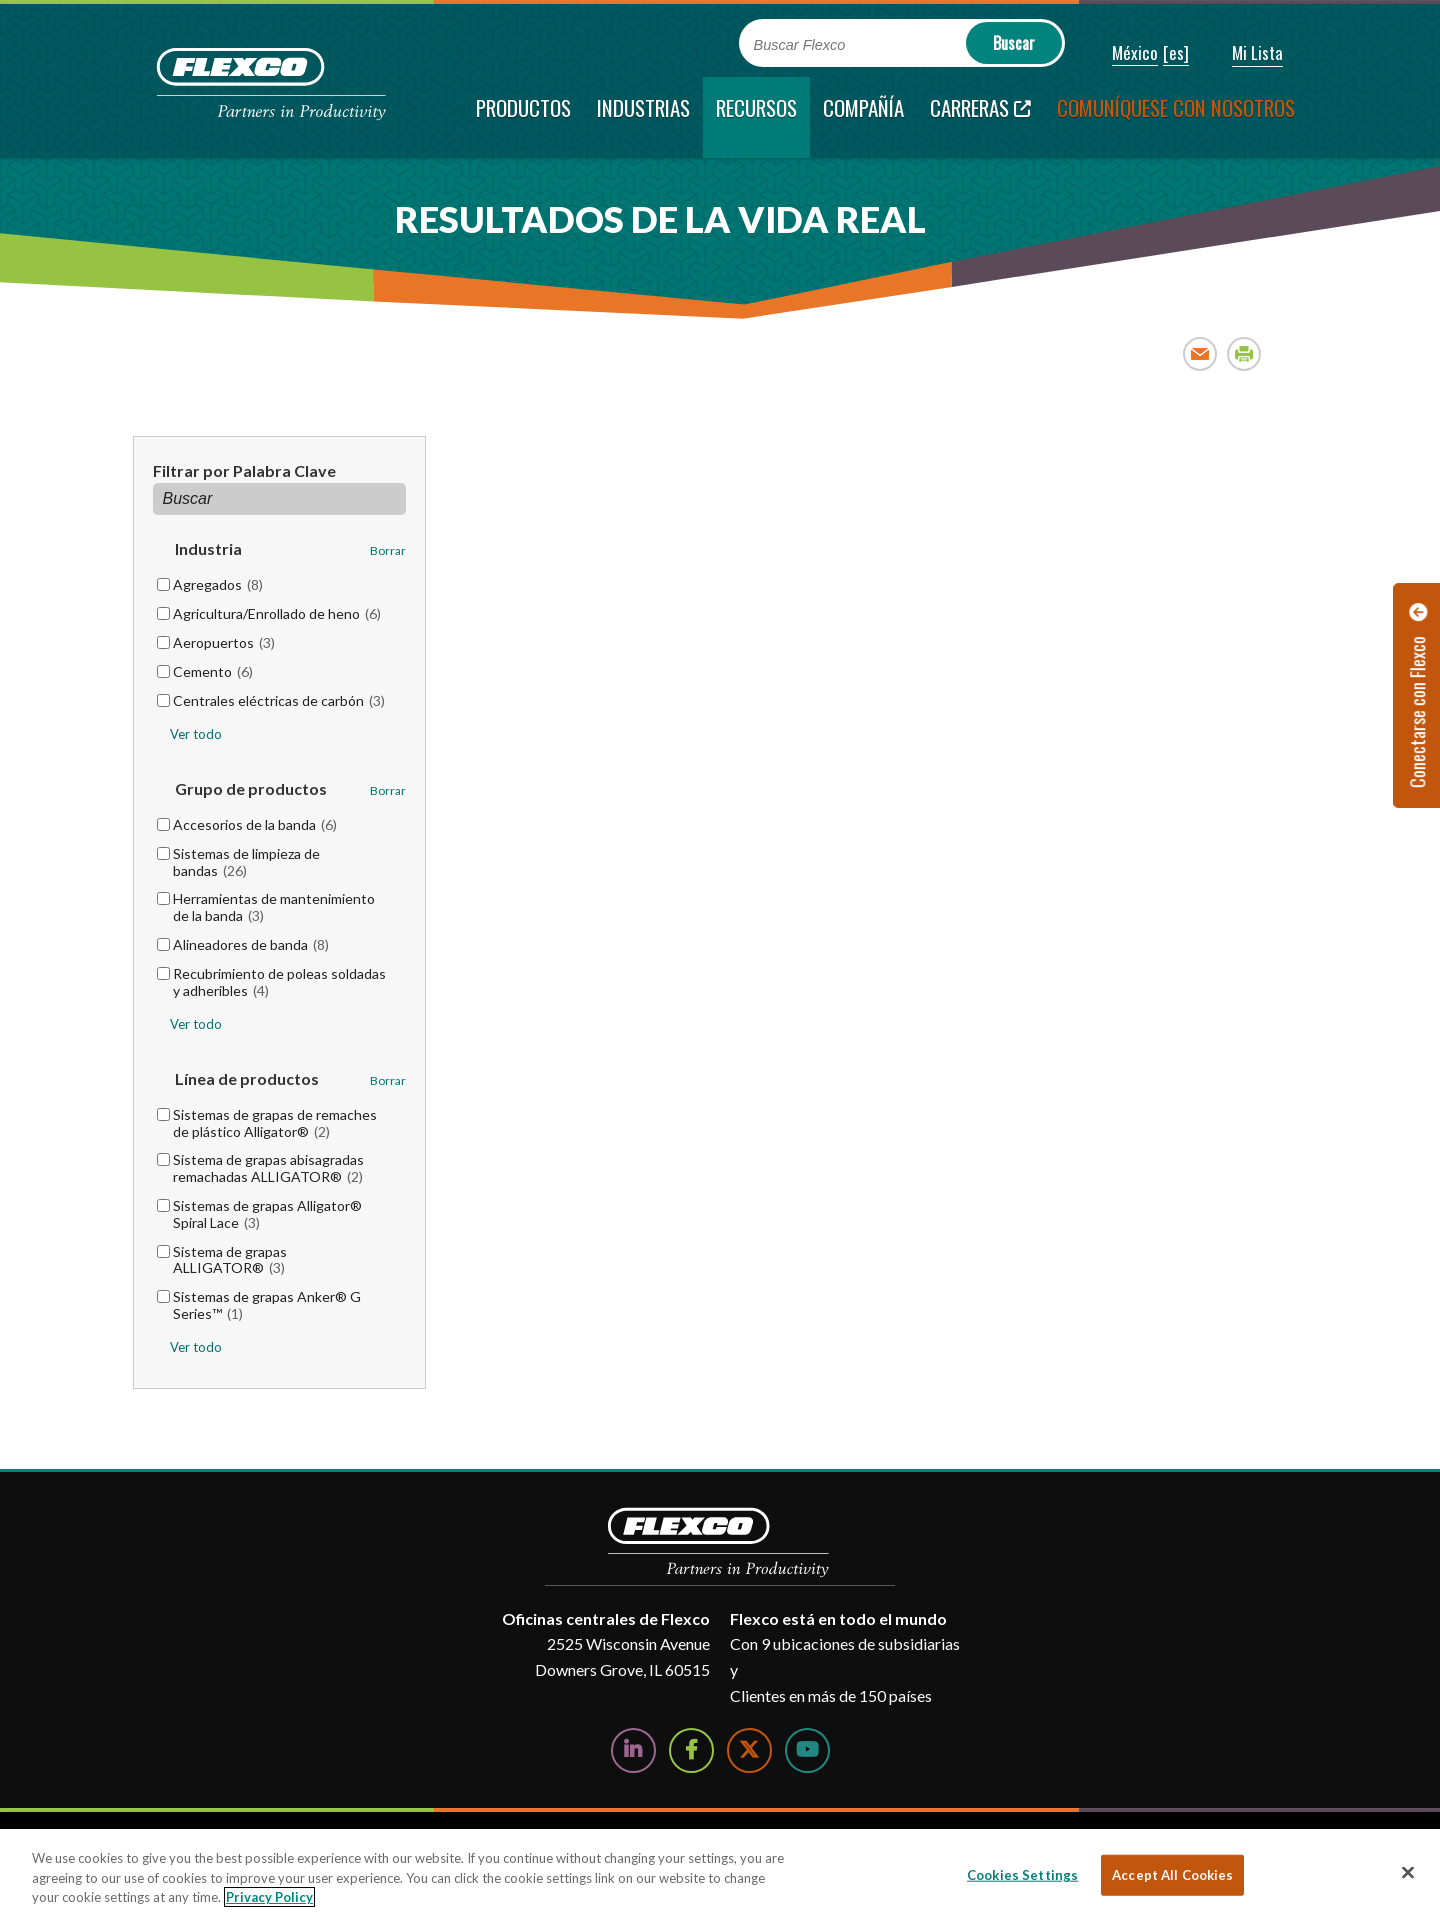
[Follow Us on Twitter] (749, 1750)
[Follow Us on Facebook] (691, 1750)
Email (1200, 353)
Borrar (388, 550)
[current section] (756, 117)
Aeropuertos (224, 642)
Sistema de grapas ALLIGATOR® (230, 1260)
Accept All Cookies (1172, 1874)
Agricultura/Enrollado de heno (277, 613)
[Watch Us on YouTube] (807, 1750)
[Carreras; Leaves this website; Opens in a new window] (980, 117)
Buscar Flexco (800, 45)
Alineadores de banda (251, 944)
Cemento (213, 671)
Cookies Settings (1022, 1874)
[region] (720, 1873)
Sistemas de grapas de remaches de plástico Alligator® (275, 1123)
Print (1244, 353)
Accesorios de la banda (255, 824)
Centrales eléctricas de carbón (279, 700)
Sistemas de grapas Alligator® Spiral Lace (267, 1214)
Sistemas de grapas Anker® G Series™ (267, 1305)
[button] (1121, 54)
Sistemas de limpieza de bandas (246, 862)
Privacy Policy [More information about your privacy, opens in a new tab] (269, 1897)
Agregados (218, 584)
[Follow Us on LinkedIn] (633, 1750)
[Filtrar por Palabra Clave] (280, 499)
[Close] (1408, 1872)
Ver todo (196, 734)
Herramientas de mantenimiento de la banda (274, 907)
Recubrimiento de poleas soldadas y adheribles (279, 982)
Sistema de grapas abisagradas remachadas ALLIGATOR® (268, 1168)
